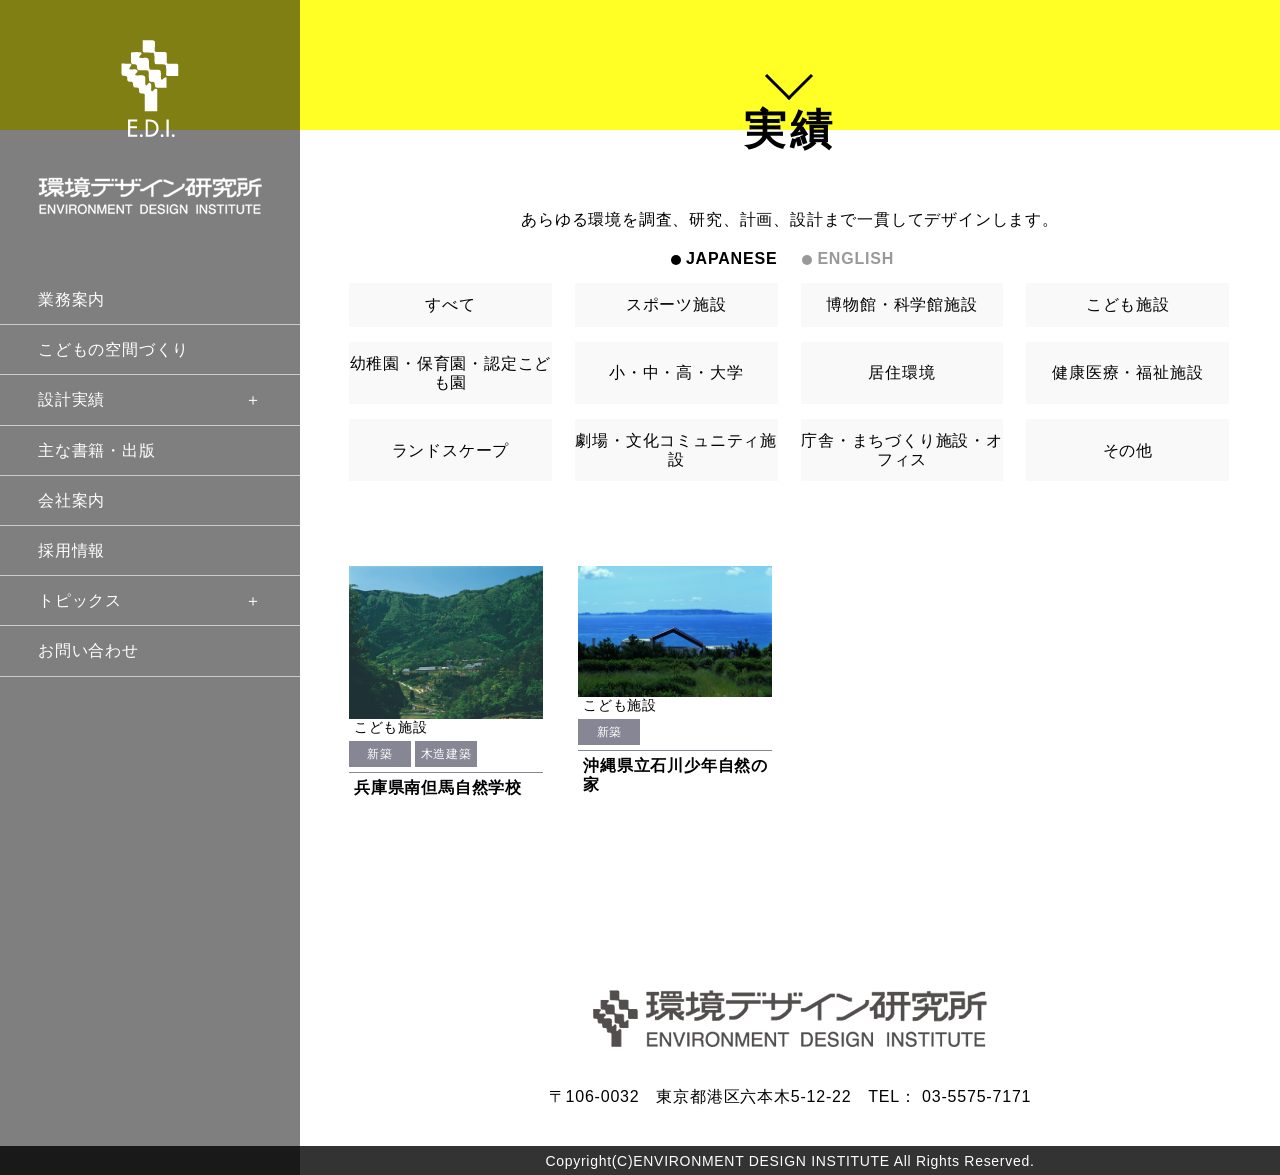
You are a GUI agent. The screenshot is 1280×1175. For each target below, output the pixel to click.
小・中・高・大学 (676, 372)
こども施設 (1128, 304)
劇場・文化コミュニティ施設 (676, 450)
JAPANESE (731, 258)
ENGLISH (855, 258)
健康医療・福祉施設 (1127, 372)
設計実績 (150, 399)
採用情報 (71, 550)
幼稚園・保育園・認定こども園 (451, 373)
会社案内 (71, 500)
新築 (379, 754)
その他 (1128, 450)
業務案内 (71, 299)
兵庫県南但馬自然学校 (438, 787)
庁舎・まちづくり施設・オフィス (902, 450)
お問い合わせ (88, 650)
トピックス (150, 600)
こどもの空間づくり (113, 349)
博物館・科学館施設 (901, 304)
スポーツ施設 (676, 304)
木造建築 (446, 754)
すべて (450, 304)
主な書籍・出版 (97, 450)
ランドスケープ (451, 450)
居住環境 (901, 372)
